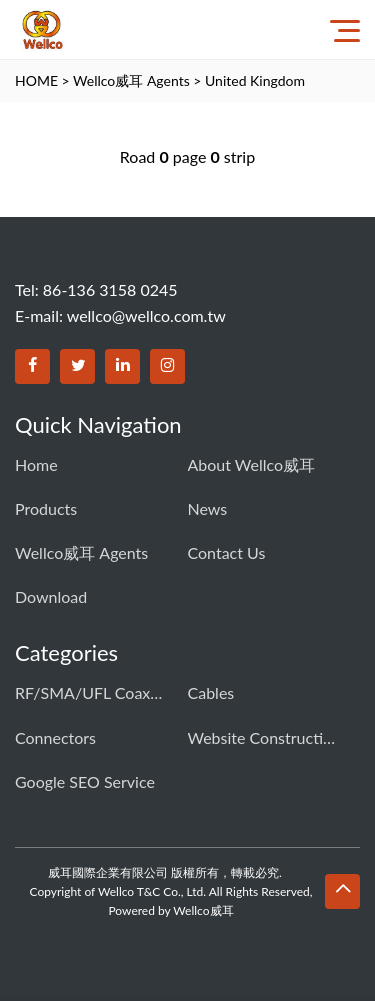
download (51, 596)
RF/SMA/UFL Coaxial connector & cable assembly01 (90, 692)
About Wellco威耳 (252, 464)
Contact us (227, 552)
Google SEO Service (85, 781)
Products (46, 508)
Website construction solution (263, 737)
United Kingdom (255, 80)
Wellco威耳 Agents (131, 80)
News (208, 508)
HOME (36, 80)
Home (36, 464)
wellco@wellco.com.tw (146, 315)
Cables (211, 692)
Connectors (55, 737)
